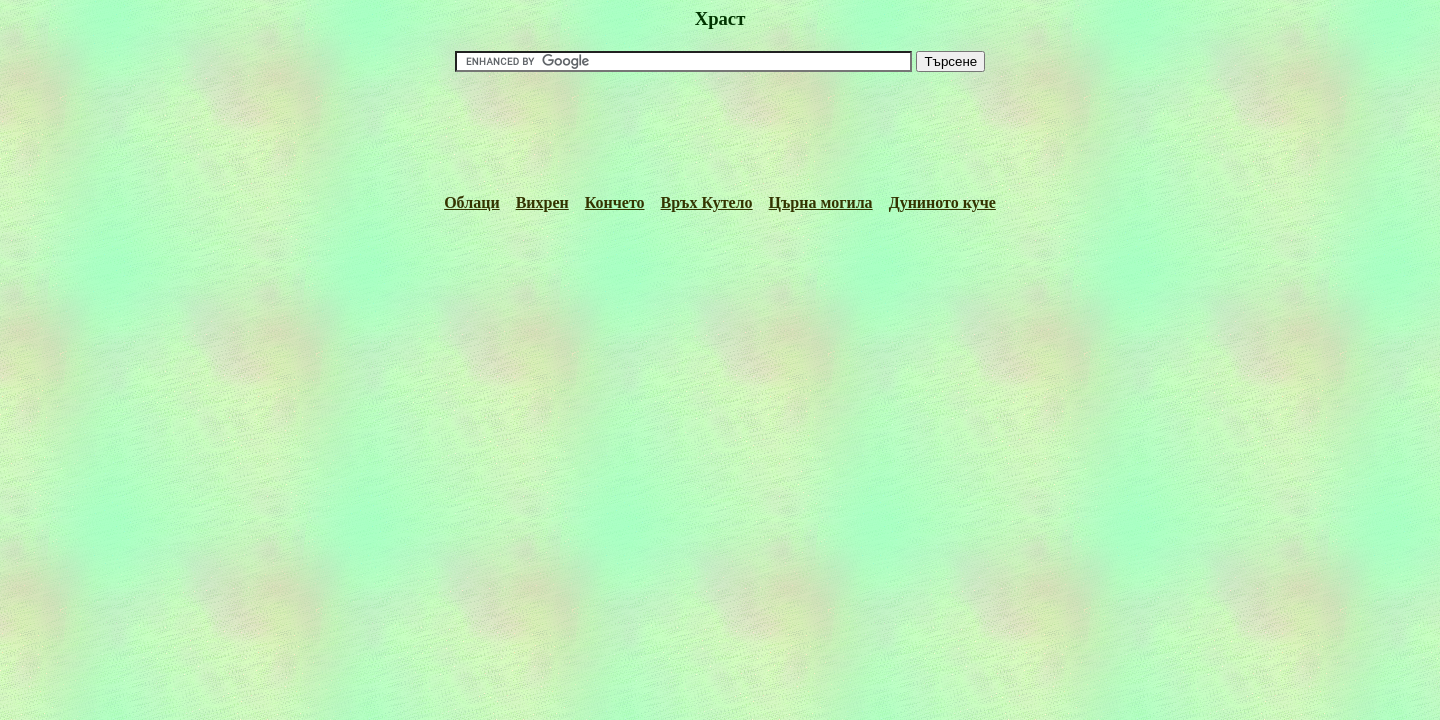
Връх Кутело (707, 202)
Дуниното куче (942, 202)
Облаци (471, 202)
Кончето (615, 202)
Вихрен (542, 202)
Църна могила (821, 202)
